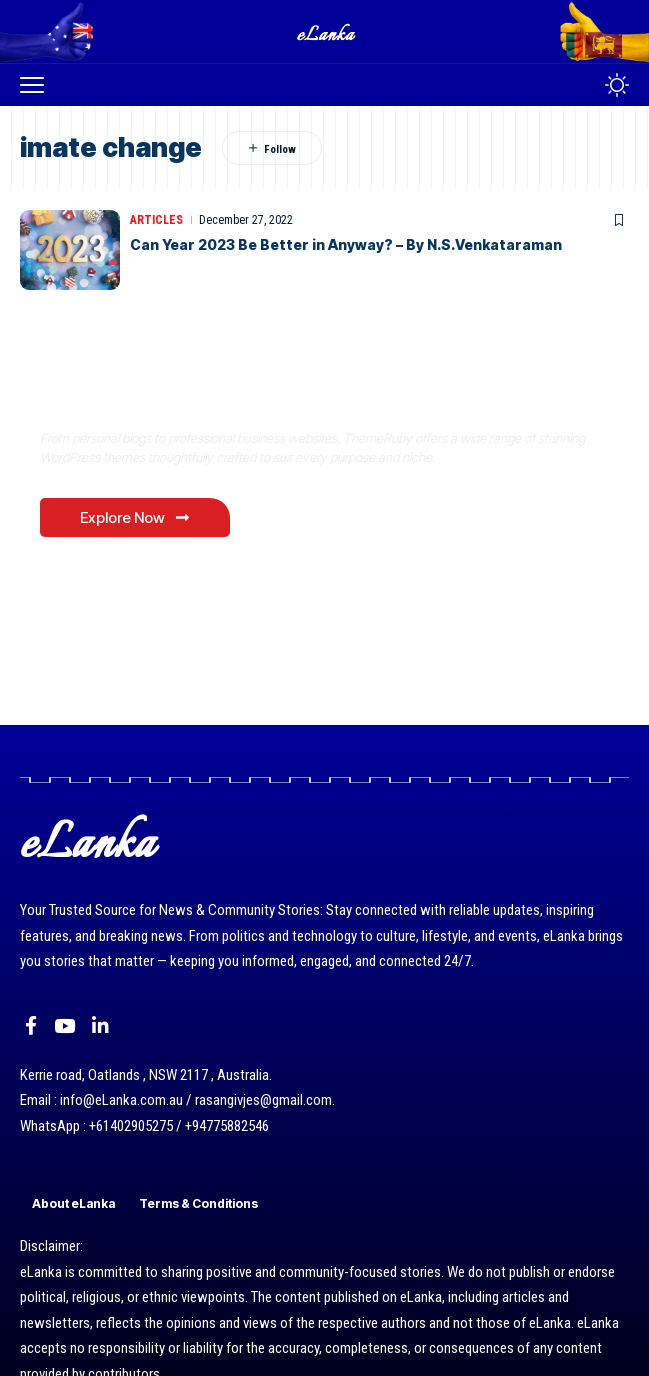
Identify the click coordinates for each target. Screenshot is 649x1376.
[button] (37, 85)
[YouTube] (64, 1026)
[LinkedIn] (100, 1026)
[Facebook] (31, 1026)
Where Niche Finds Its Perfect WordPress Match (262, 396)
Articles (156, 220)
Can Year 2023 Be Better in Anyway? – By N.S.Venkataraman (346, 244)
